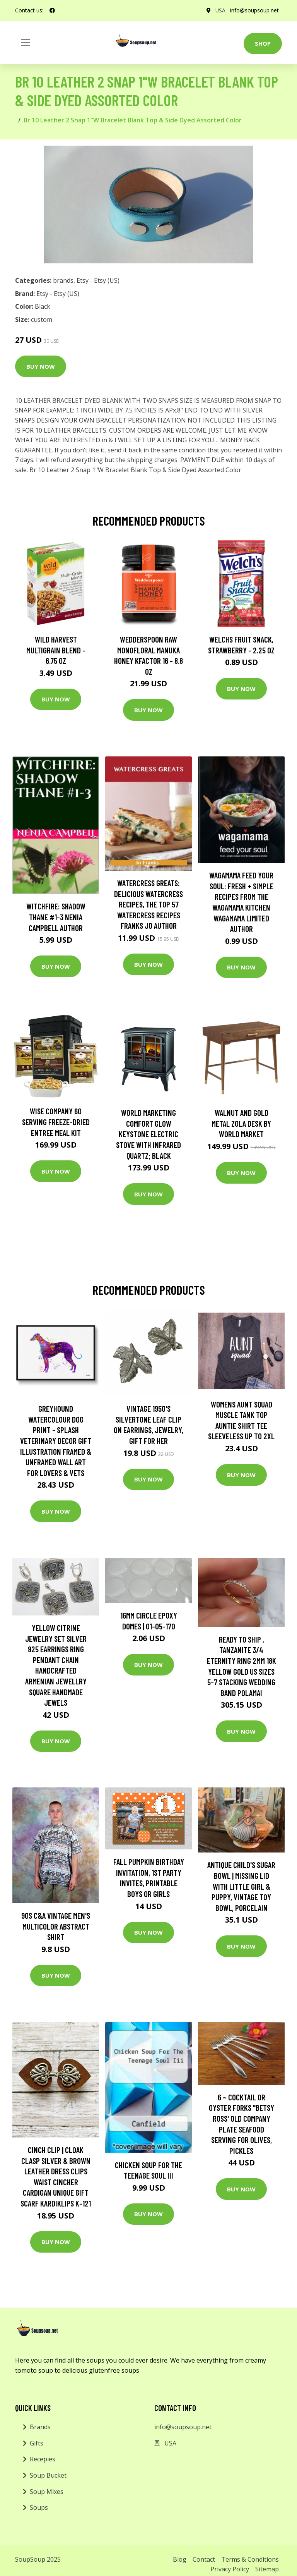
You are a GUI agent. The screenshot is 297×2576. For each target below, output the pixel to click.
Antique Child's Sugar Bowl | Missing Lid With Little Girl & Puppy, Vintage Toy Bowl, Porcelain (241, 1886)
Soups (39, 2507)
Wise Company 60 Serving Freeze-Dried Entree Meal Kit (56, 1121)
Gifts (36, 2443)
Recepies (42, 2459)
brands (63, 280)
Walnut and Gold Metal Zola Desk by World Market (241, 1123)
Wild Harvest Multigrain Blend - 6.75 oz (55, 649)
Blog (179, 2559)
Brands (40, 2427)
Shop (263, 43)
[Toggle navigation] (25, 42)
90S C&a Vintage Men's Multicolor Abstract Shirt (55, 1926)
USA (220, 10)
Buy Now (40, 366)
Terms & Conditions (250, 2559)
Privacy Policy (229, 2569)
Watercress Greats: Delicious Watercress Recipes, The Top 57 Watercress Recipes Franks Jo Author (148, 904)
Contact (204, 2559)
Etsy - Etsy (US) (98, 280)
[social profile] (52, 10)
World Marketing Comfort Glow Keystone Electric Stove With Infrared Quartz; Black (148, 1134)
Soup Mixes (46, 2491)
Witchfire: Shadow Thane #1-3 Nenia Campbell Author (55, 916)
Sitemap (267, 2569)
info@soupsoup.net (254, 10)
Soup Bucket (48, 2475)
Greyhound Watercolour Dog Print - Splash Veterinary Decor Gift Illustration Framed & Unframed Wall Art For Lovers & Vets (55, 1441)
